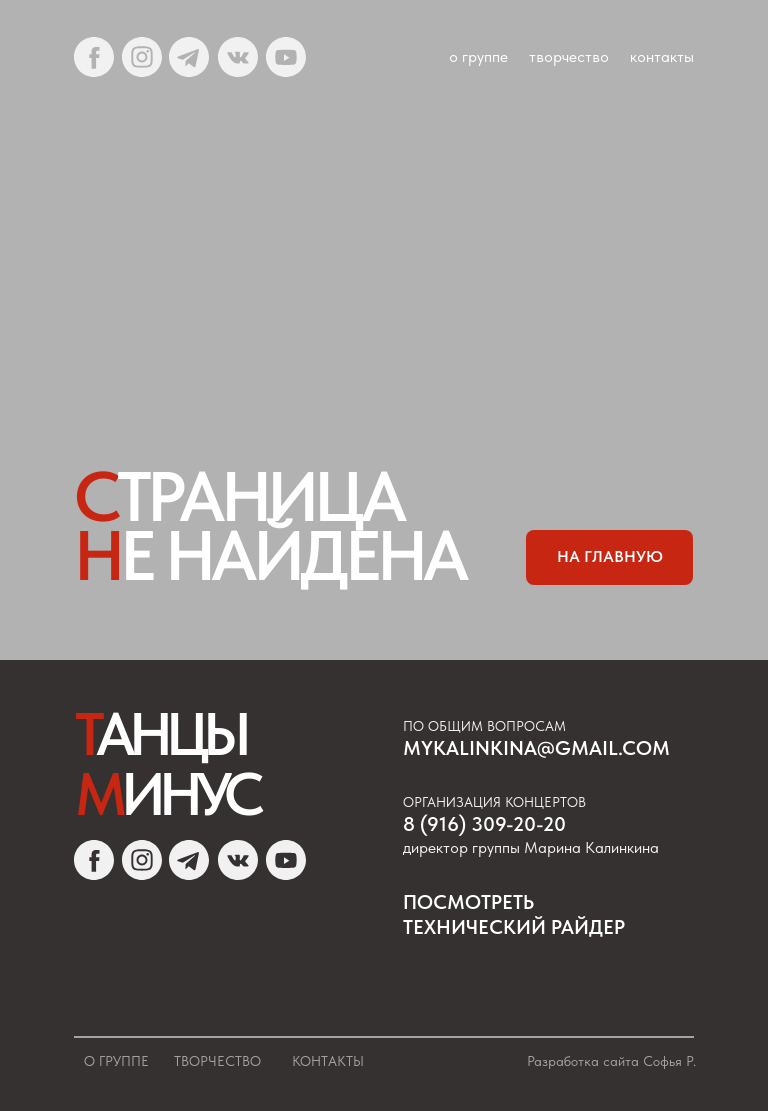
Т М (166, 764)
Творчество (217, 1061)
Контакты (328, 1061)
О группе (116, 1061)
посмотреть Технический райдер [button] (514, 914)
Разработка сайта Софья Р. (611, 1061)
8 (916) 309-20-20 (484, 824)
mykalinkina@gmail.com (536, 748)
